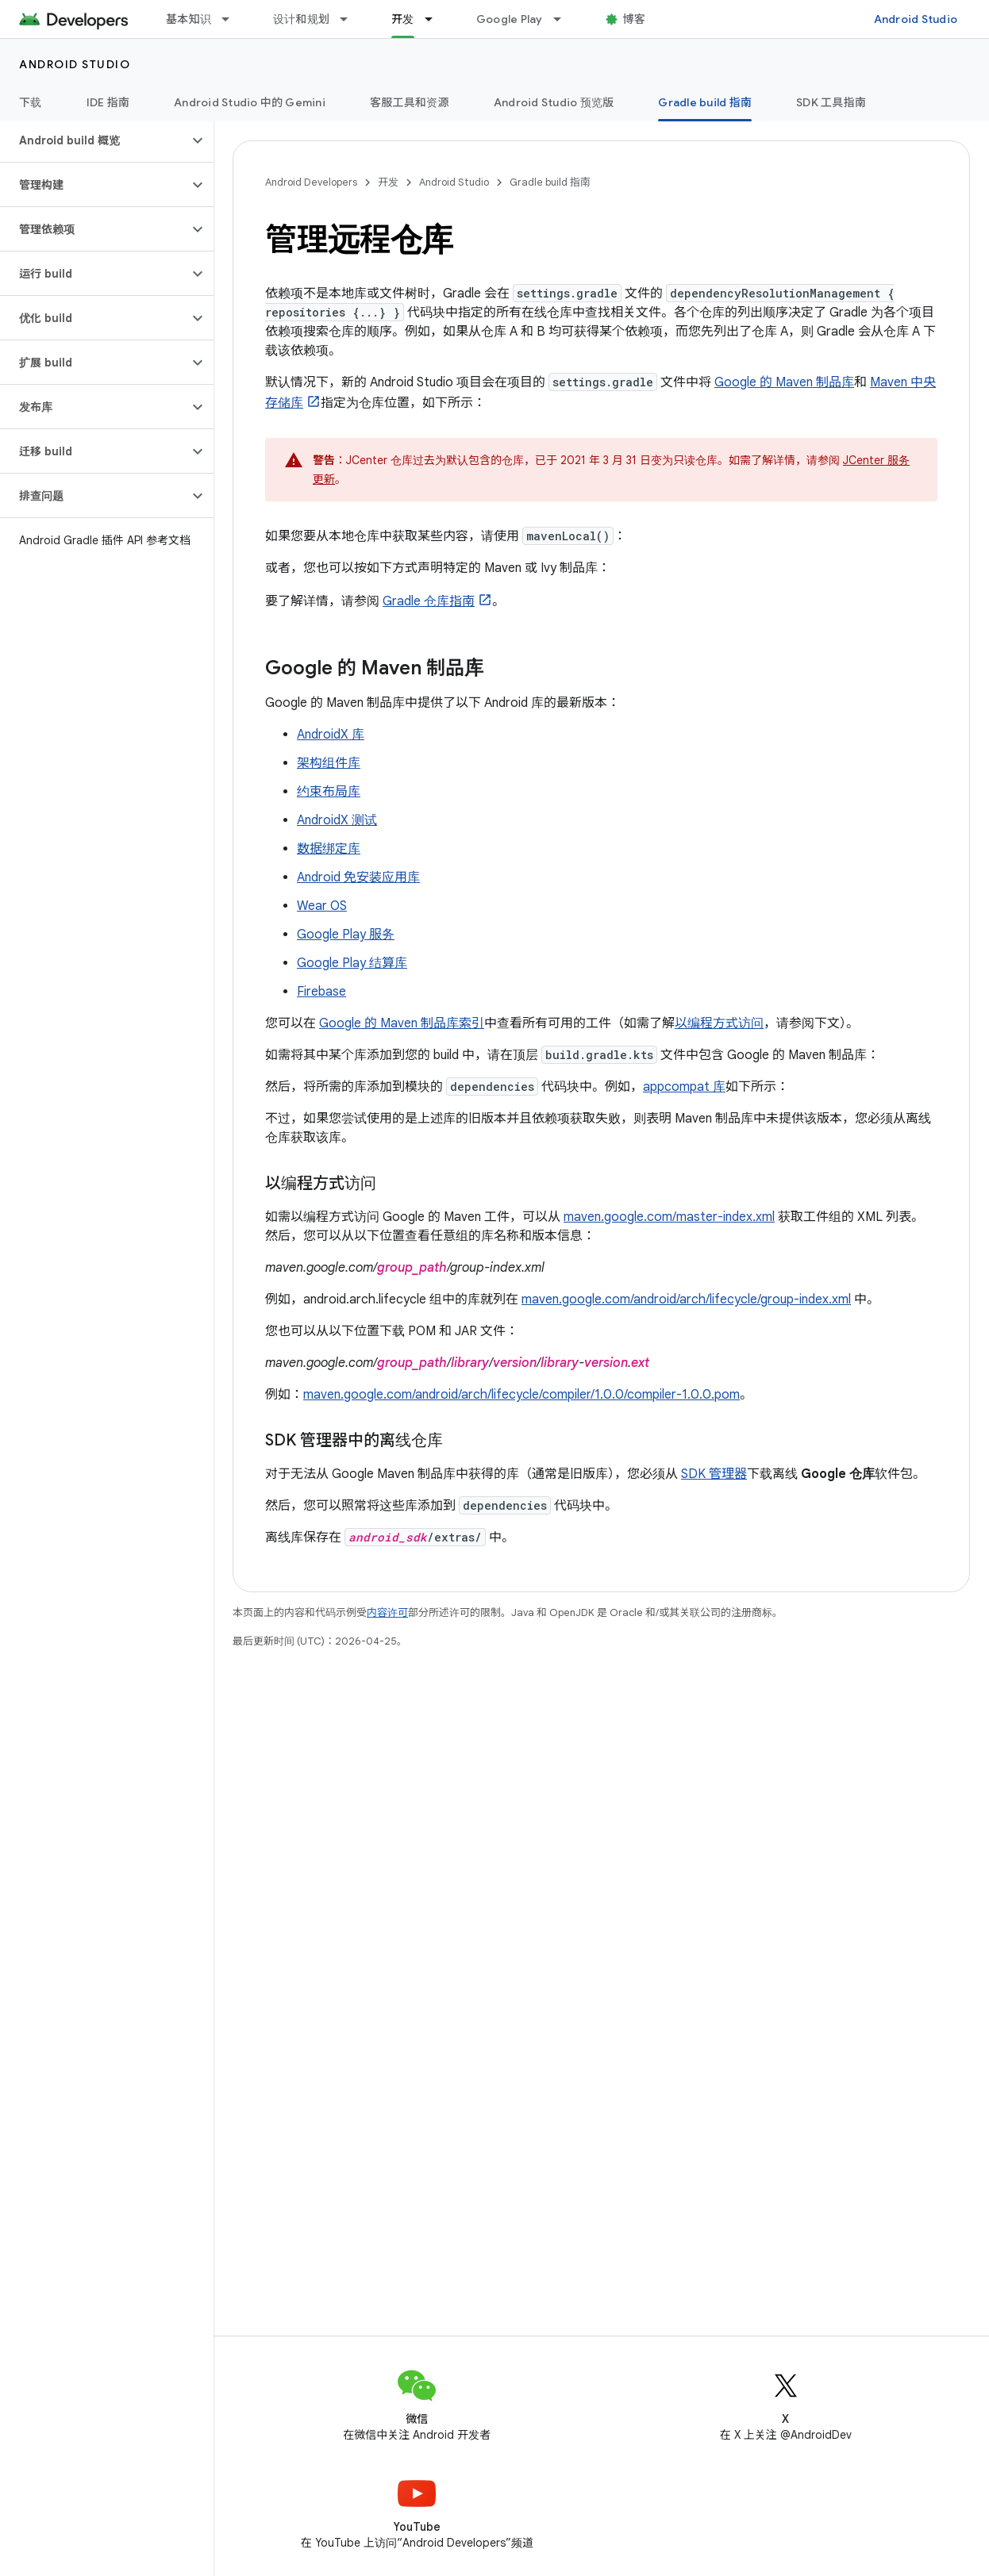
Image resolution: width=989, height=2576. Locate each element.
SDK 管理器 (714, 1474)
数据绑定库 (328, 849)
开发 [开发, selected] (402, 19)
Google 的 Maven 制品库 (784, 382)
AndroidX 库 (330, 735)
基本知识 (188, 19)
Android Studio (916, 19)
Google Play (509, 19)
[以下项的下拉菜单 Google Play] (564, 19)
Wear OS (322, 906)
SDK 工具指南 (831, 102)
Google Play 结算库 (352, 963)
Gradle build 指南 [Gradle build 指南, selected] (705, 102)
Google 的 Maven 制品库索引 (401, 1023)
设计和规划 (301, 19)
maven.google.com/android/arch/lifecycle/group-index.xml (686, 1299)
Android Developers (311, 182)
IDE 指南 (108, 102)
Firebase (321, 992)
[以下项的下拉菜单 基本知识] (232, 19)
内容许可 (387, 1612)
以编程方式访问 (719, 1023)
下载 (30, 102)
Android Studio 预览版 (554, 102)
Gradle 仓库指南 (429, 601)
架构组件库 (328, 763)
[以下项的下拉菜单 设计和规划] (350, 19)
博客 (634, 19)
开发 (388, 182)
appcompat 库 (684, 1087)
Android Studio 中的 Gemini (249, 102)
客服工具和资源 (409, 102)
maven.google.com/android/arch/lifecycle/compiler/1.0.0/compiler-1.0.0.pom (521, 1395)
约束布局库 (328, 792)
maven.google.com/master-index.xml (669, 1217)
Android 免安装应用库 (358, 877)
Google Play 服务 (345, 934)
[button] (94, 140)
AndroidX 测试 (337, 820)
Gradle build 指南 (550, 182)
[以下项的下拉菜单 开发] (435, 19)
